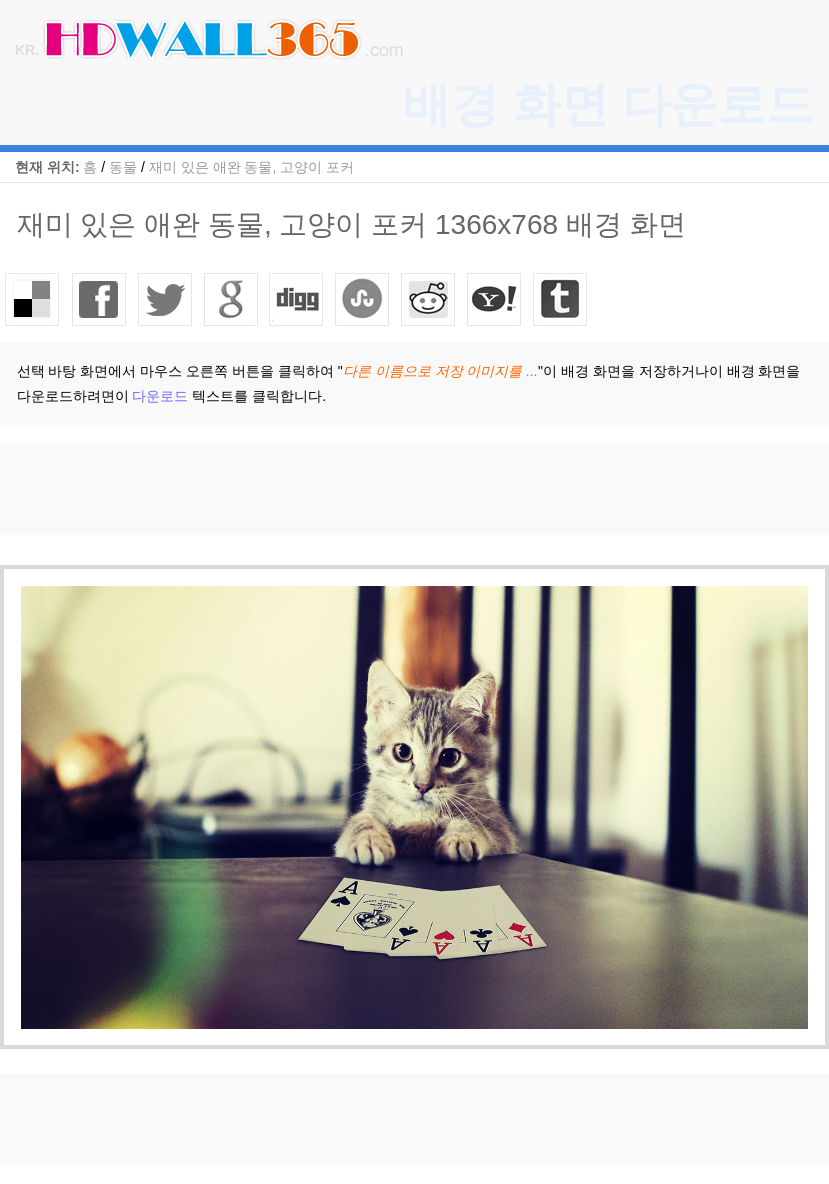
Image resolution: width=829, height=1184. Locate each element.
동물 (123, 167)
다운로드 (160, 396)
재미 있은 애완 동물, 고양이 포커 (251, 167)
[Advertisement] (364, 490)
